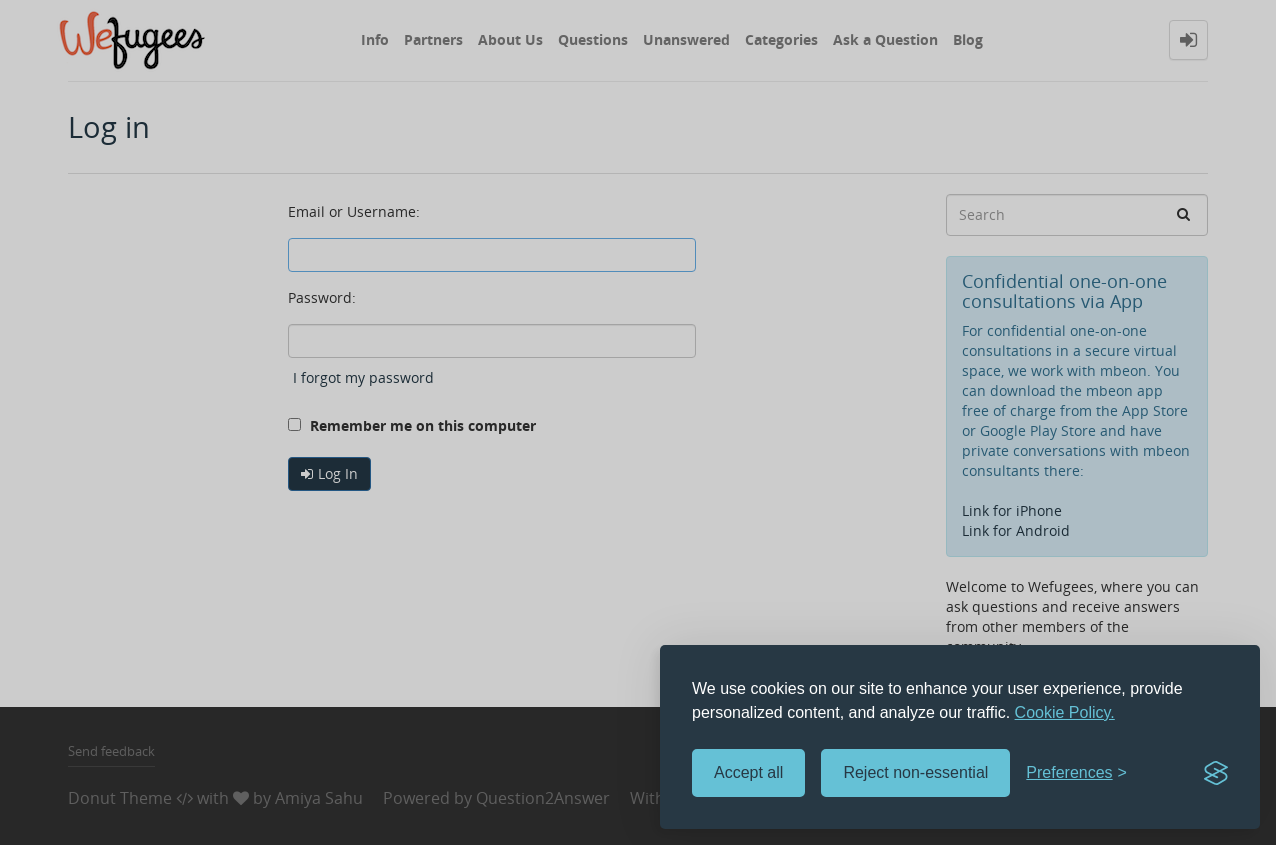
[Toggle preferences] (1076, 773)
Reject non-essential (915, 772)
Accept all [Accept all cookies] (748, 772)
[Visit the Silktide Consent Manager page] (1216, 773)
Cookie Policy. (1065, 712)
